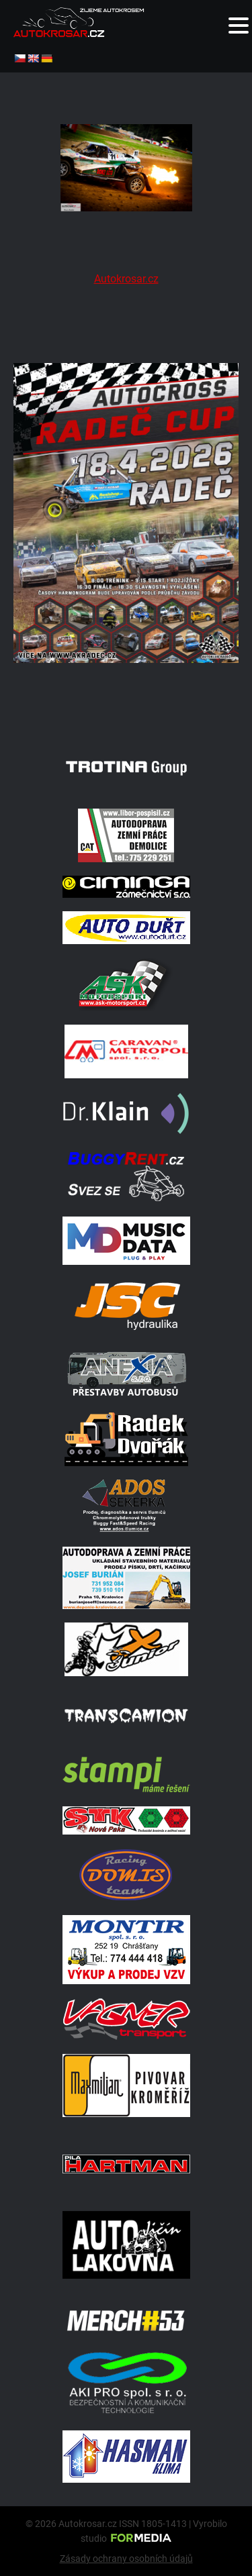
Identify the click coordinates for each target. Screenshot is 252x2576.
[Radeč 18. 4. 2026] (126, 711)
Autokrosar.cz (126, 278)
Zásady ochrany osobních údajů (126, 2558)
